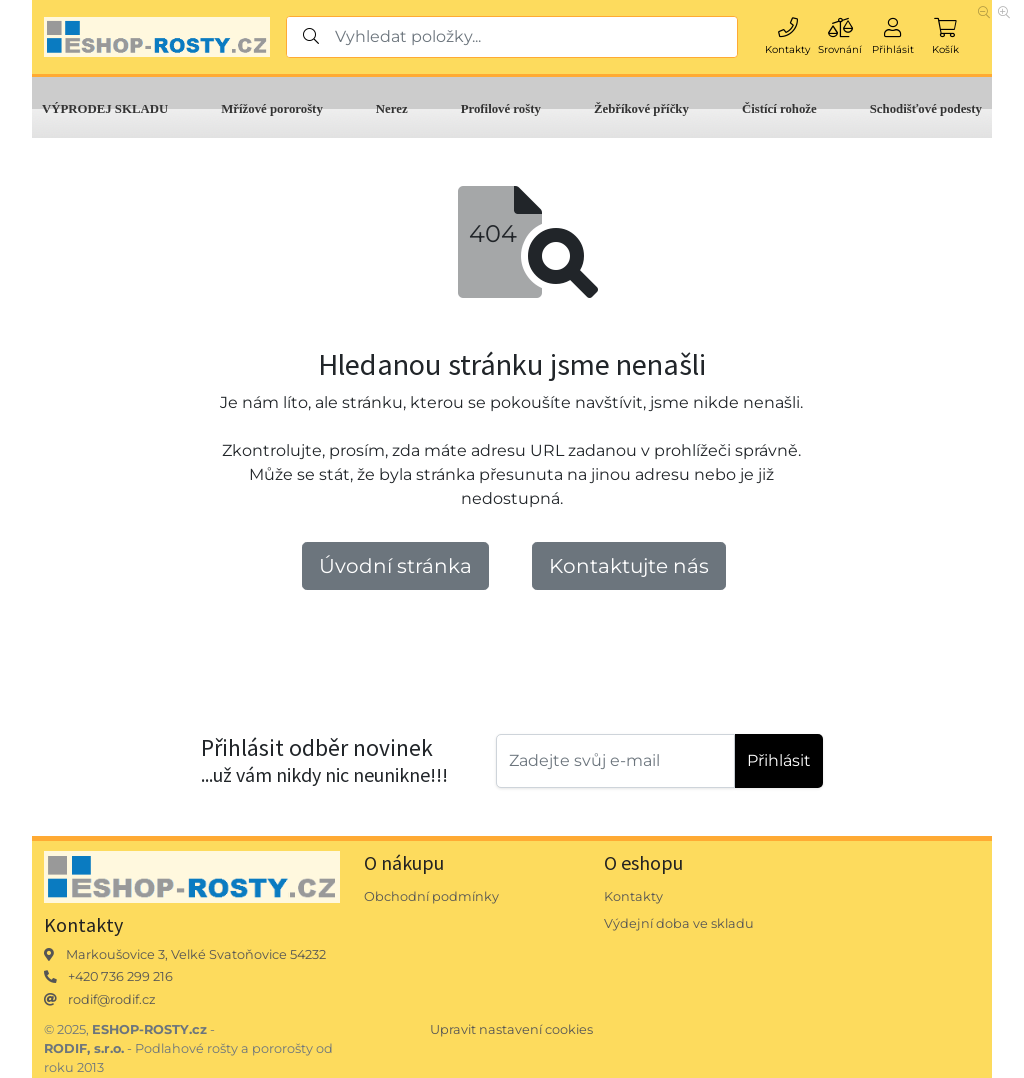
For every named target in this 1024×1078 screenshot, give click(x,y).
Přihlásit (779, 760)
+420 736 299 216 (120, 976)
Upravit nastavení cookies (511, 1029)
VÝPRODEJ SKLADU (105, 109)
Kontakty (633, 896)
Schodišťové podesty (926, 109)
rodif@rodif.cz (112, 999)
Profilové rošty (501, 109)
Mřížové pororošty (272, 109)
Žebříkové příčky (641, 109)
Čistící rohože (779, 109)
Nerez (392, 109)
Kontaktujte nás (629, 566)
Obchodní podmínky (431, 896)
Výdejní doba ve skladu (679, 923)
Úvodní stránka (395, 566)
